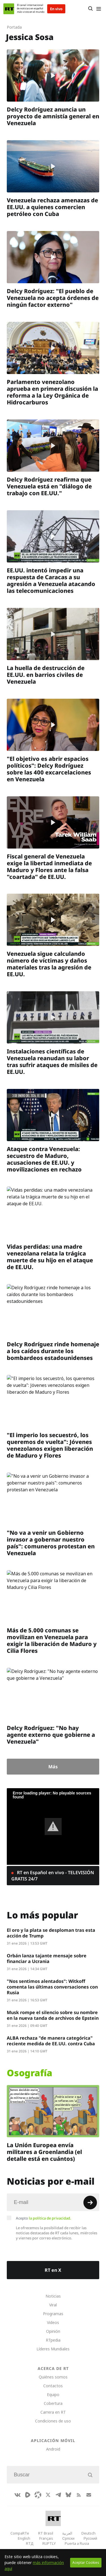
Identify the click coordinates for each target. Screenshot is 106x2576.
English (24, 2538)
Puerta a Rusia (77, 2543)
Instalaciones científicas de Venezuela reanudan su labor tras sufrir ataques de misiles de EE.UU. (52, 1061)
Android (53, 2449)
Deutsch (88, 2533)
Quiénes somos (53, 2377)
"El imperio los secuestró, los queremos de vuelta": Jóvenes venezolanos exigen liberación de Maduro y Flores (50, 1445)
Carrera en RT (53, 2412)
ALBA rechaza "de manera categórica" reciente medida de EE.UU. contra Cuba (51, 2041)
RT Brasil (45, 2533)
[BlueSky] (68, 2494)
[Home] (8, 8)
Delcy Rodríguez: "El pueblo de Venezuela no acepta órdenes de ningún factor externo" (53, 297)
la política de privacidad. (50, 2218)
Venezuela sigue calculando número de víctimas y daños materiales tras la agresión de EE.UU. (49, 964)
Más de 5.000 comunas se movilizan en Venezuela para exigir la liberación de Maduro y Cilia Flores (52, 1640)
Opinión (53, 2331)
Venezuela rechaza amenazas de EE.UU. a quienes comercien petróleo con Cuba (52, 207)
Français (46, 2538)
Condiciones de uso (53, 2421)
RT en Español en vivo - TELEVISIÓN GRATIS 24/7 (52, 1875)
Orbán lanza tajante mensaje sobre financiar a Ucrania (46, 1958)
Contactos (53, 2386)
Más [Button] (53, 1766)
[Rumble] (27, 2494)
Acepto (43, 2218)
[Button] (90, 9)
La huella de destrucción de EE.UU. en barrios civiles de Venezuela (46, 674)
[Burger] (98, 9)
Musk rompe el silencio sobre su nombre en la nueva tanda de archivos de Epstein (53, 2015)
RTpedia (53, 2340)
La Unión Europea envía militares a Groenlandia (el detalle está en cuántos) (44, 2152)
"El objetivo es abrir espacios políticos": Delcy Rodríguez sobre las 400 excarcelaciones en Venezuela (49, 769)
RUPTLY (49, 2543)
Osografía (29, 2072)
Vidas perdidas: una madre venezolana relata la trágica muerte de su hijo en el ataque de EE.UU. (50, 1257)
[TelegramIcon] (58, 2494)
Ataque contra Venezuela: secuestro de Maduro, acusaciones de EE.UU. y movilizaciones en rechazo (44, 1159)
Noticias (53, 2296)
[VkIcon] (17, 2494)
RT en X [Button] (53, 2270)
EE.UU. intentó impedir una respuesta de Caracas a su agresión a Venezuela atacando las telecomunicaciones (51, 580)
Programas (53, 2314)
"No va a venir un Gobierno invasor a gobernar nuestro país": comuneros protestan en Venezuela (51, 1543)
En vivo (56, 8)
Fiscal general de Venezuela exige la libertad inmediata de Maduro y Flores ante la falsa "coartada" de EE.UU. (49, 866)
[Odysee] (37, 2494)
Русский (90, 2538)
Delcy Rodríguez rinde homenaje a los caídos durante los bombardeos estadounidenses (53, 1351)
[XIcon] (48, 2494)
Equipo (53, 2394)
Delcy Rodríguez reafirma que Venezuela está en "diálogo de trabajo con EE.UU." (49, 486)
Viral (53, 2305)
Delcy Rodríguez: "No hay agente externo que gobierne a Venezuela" (51, 1734)
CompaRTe (19, 2533)
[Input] (53, 2202)
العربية (67, 2533)
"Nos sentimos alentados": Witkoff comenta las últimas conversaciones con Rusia (52, 1987)
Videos (53, 2322)
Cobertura (53, 2403)
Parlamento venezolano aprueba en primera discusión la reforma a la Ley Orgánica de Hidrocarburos (52, 392)
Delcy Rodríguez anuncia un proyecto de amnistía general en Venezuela (53, 116)
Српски (68, 2538)
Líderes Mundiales (53, 2349)
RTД (29, 2543)
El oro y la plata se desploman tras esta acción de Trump (51, 1933)
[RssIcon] (78, 2494)
